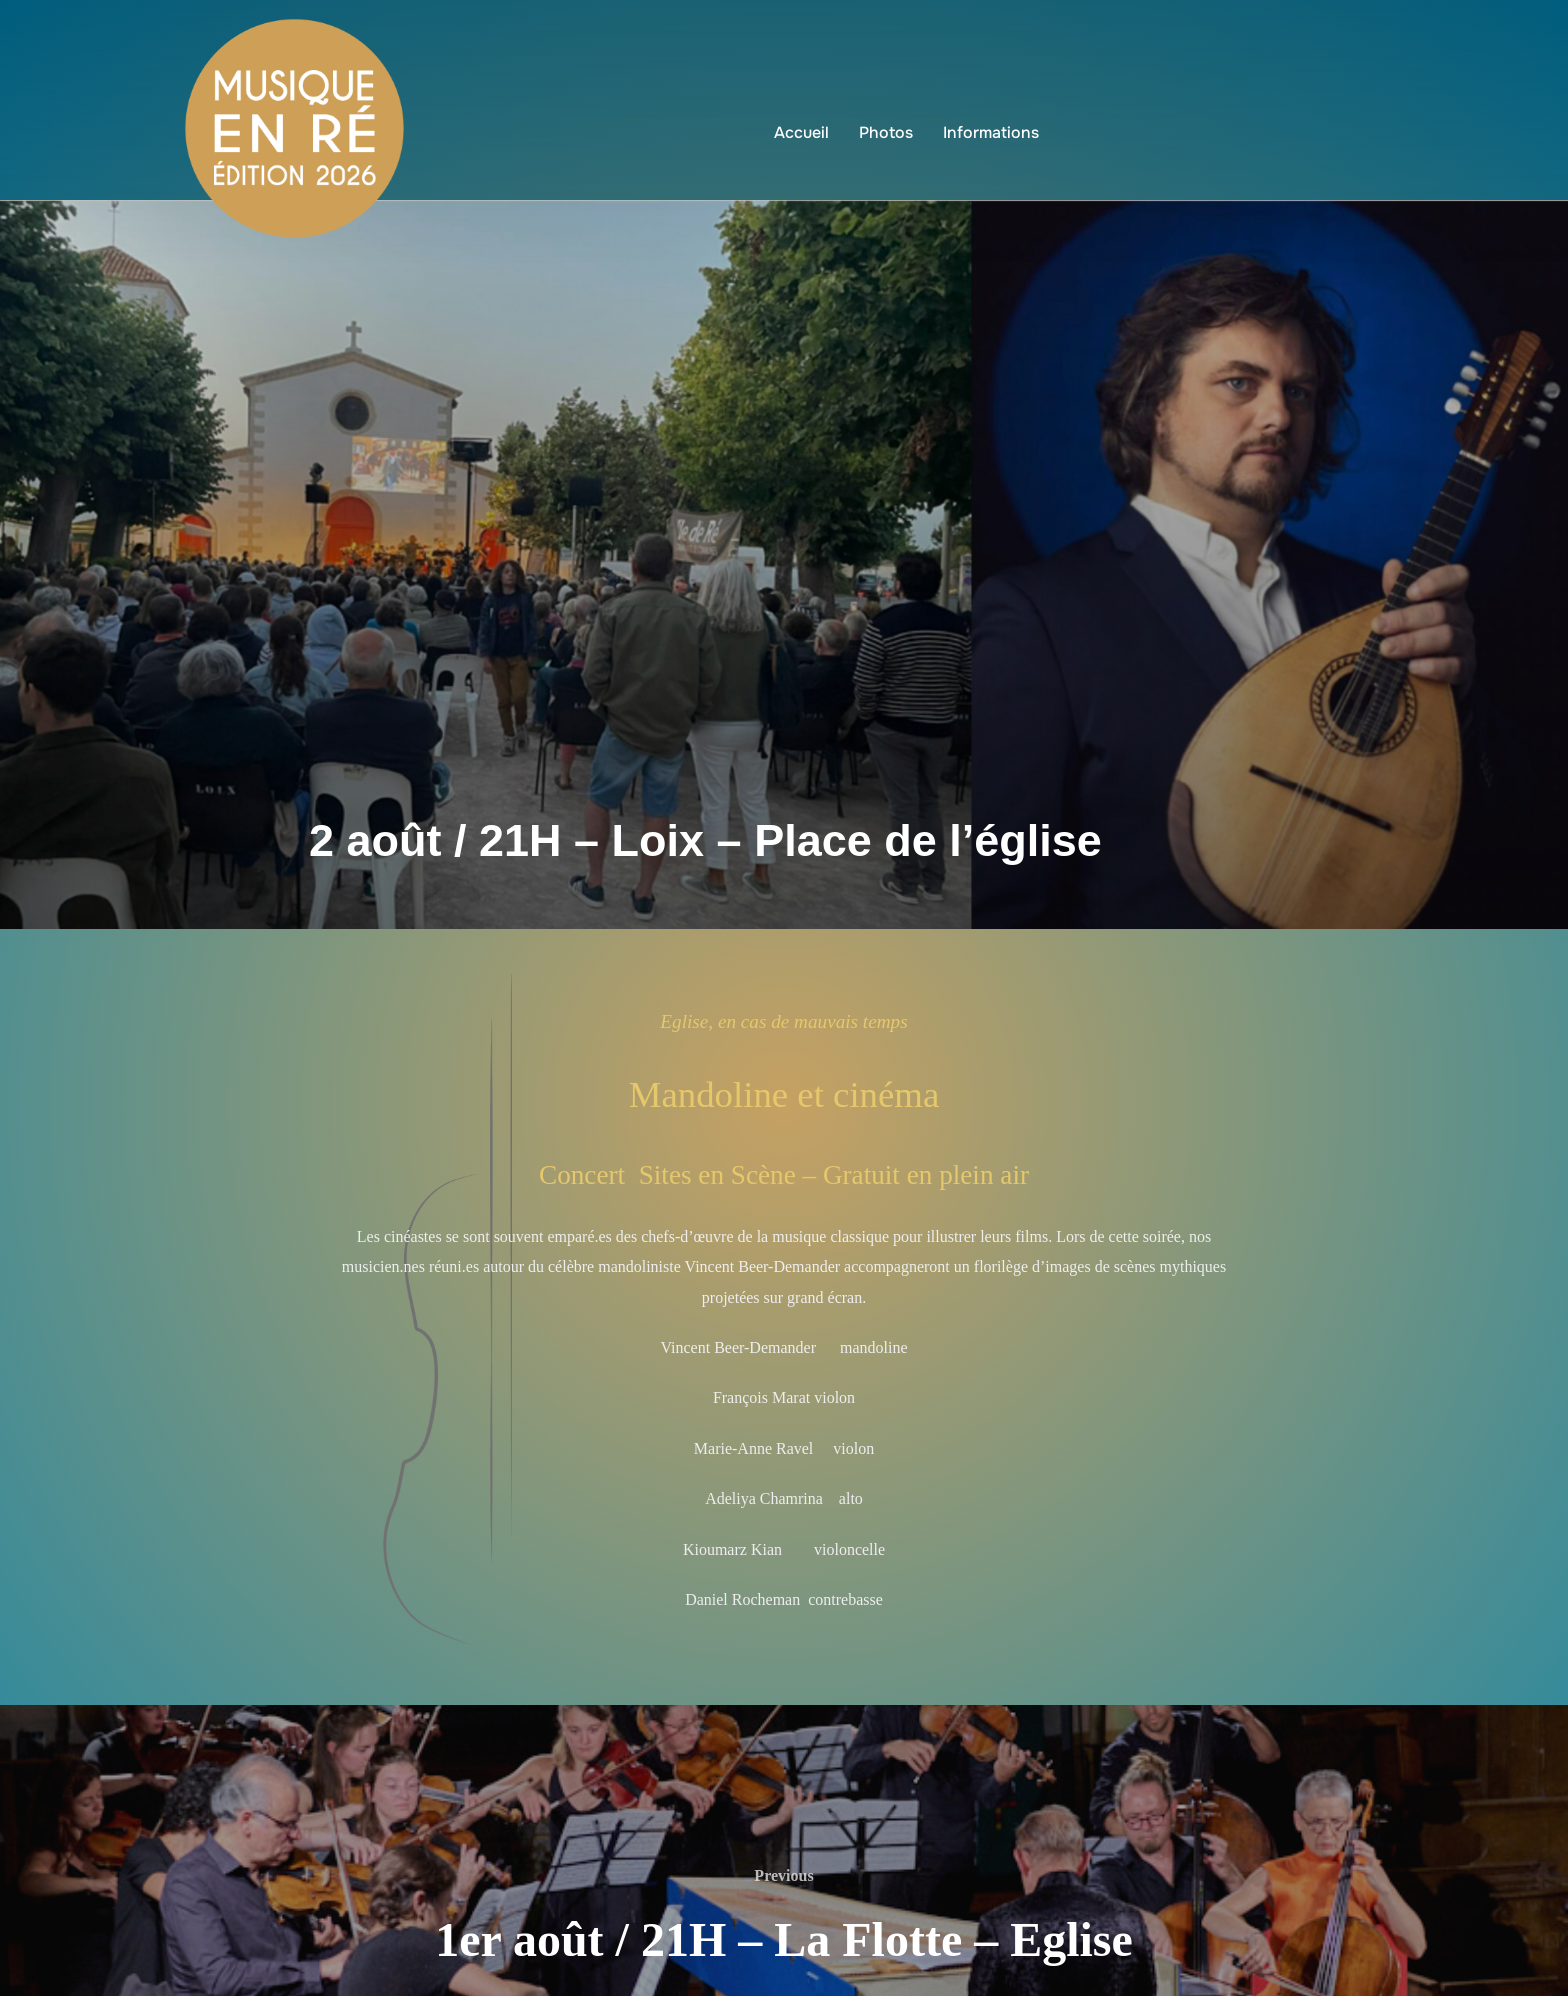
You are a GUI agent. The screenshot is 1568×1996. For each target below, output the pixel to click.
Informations (991, 132)
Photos (886, 132)
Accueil (801, 132)
